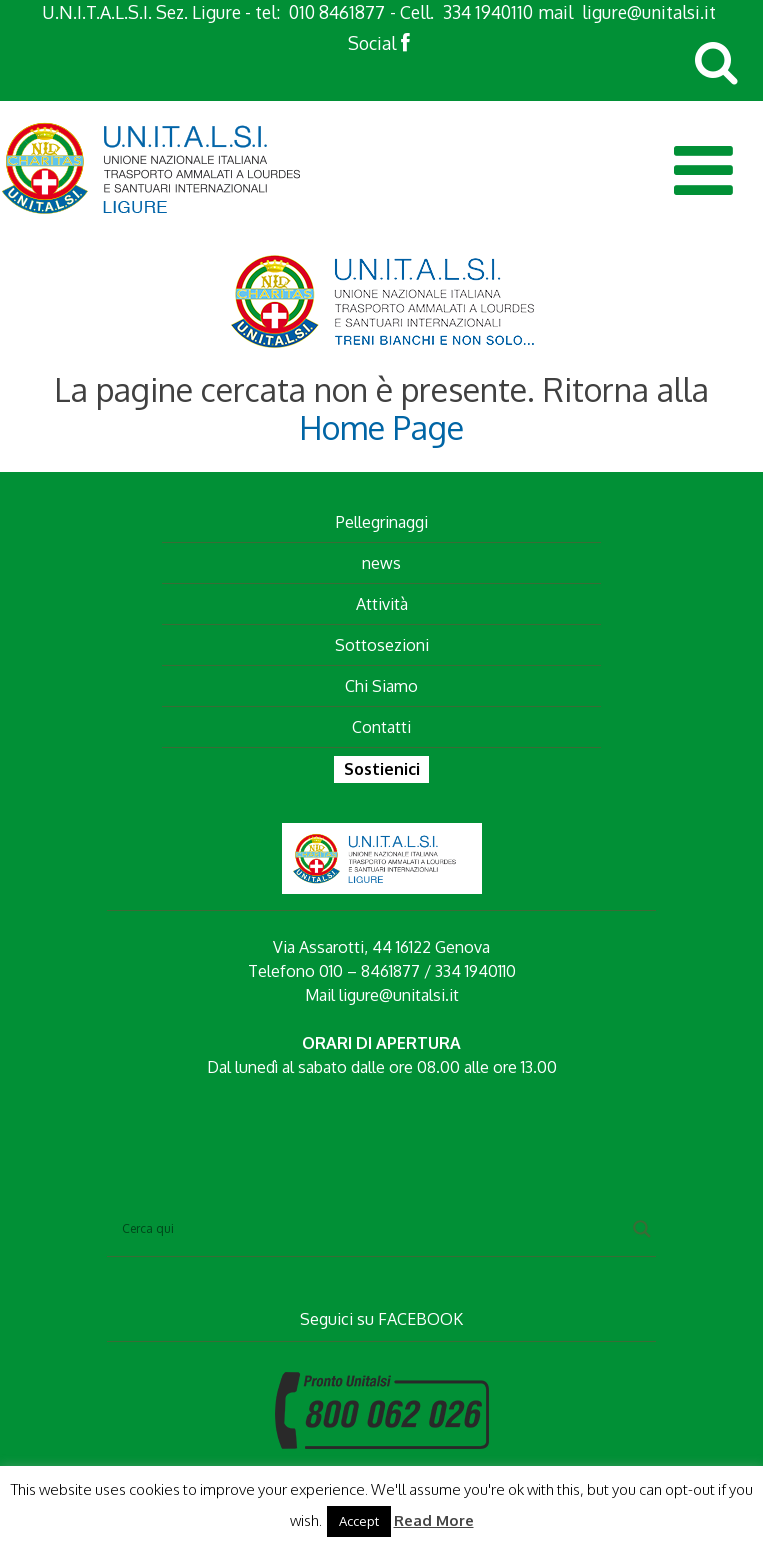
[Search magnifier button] (642, 1229)
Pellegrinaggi (382, 522)
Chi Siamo (381, 686)
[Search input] (372, 1229)
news (381, 563)
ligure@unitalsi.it (649, 12)
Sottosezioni (382, 645)
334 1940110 (488, 12)
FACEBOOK (420, 1319)
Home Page (381, 427)
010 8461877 (337, 12)
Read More (434, 1520)
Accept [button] (359, 1521)
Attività (382, 604)
